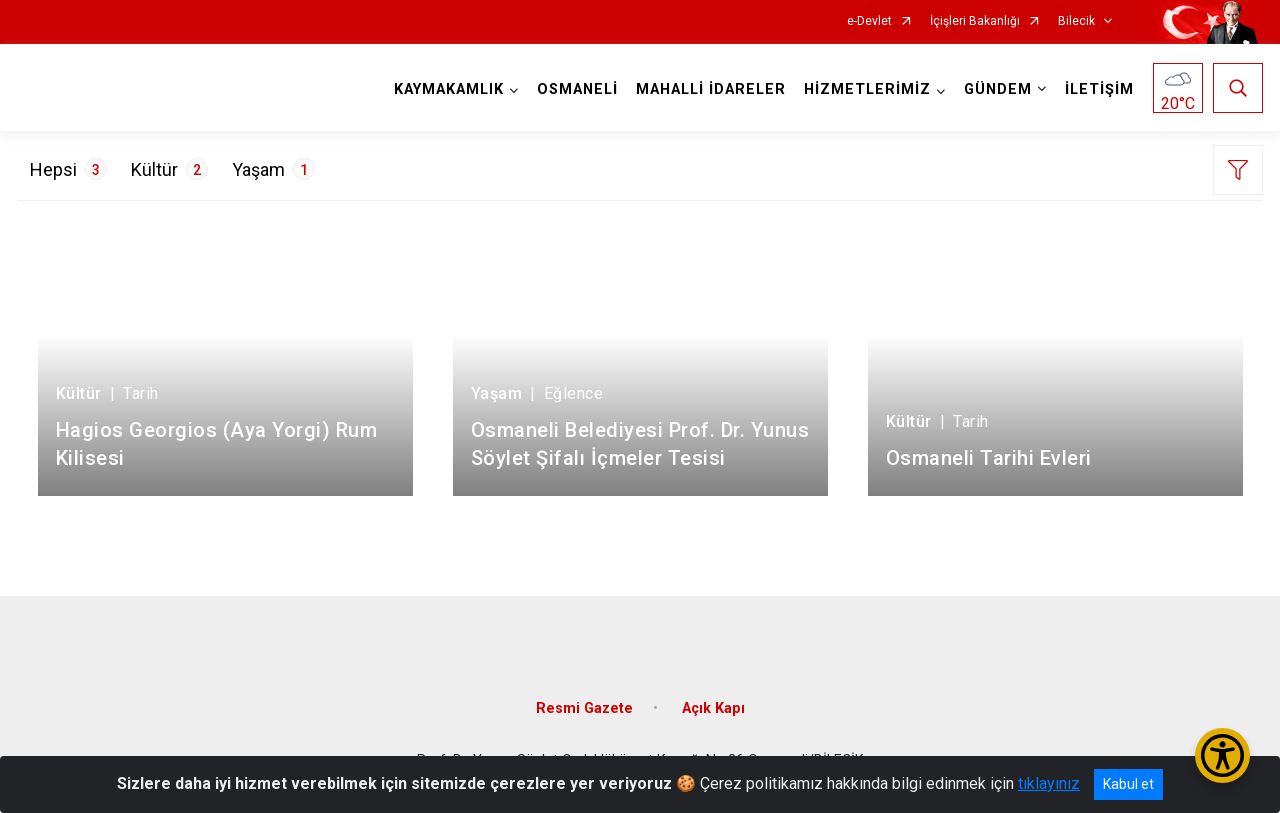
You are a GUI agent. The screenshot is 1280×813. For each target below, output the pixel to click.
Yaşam (273, 169)
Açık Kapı (713, 708)
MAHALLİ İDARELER (711, 89)
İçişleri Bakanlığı (975, 21)
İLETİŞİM (1099, 89)
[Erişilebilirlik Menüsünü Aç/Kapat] (1222, 755)
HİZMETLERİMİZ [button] (867, 89)
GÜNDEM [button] (998, 89)
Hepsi (68, 169)
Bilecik (1076, 21)
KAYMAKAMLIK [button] (449, 89)
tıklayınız (1049, 783)
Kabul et (1128, 784)
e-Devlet (869, 21)
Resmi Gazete (584, 708)
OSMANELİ (577, 89)
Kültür (169, 169)
